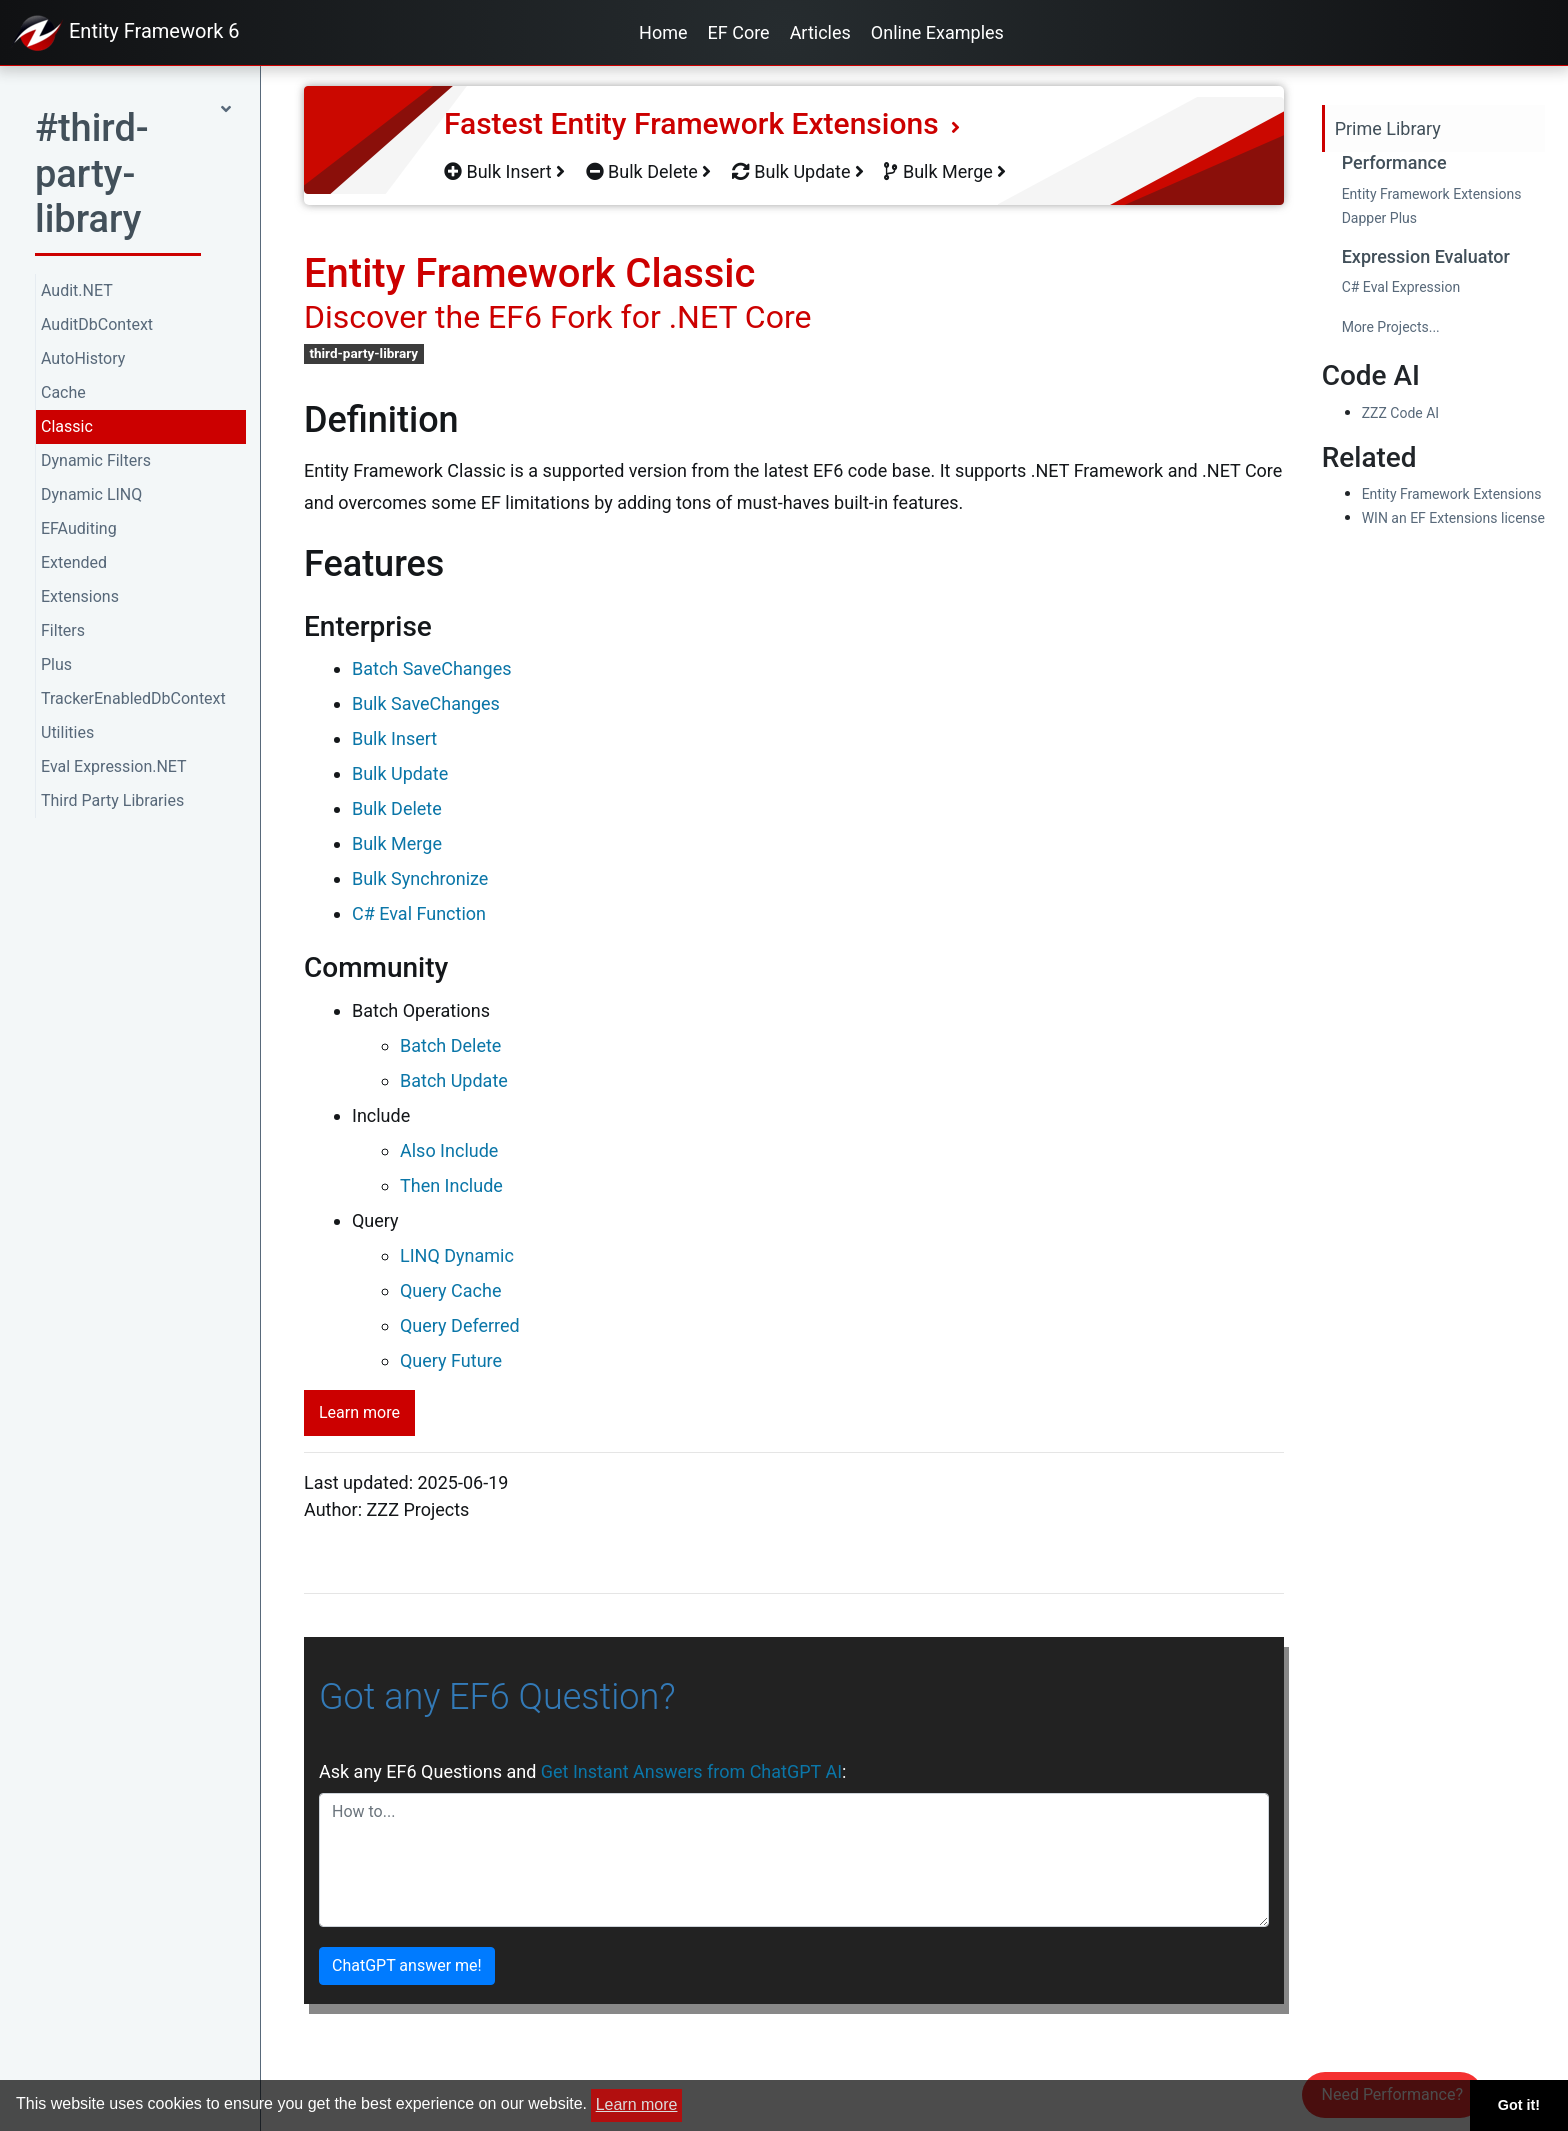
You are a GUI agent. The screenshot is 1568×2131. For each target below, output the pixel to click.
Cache (63, 392)
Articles (820, 32)
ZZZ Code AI (1400, 413)
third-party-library (363, 353)
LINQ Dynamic (457, 1255)
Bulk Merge (945, 171)
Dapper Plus (1379, 218)
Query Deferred (460, 1325)
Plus (56, 664)
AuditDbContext (97, 324)
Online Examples (937, 32)
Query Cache (450, 1290)
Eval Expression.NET (114, 766)
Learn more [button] (637, 2104)
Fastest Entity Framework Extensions (702, 123)
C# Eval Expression (1401, 287)
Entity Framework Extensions (1432, 194)
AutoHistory (83, 358)
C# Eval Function (419, 913)
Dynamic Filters (96, 460)
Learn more (359, 1412)
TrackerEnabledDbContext (133, 698)
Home (663, 32)
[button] (133, 180)
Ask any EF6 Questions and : (582, 1771)
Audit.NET (77, 290)
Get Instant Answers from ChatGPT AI (691, 1771)
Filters (63, 630)
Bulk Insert (504, 171)
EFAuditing (79, 528)
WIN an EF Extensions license (1453, 518)
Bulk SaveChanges (426, 703)
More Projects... (1391, 327)
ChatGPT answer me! (407, 1965)
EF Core (739, 32)
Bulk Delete (649, 171)
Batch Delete (450, 1045)
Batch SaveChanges (432, 668)
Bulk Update (798, 171)
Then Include (451, 1185)
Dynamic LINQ (91, 494)
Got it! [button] (1519, 2105)
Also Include (449, 1150)
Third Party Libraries (112, 800)
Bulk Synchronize (420, 878)
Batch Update (454, 1080)
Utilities (67, 732)
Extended (74, 562)
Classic (67, 426)
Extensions (80, 596)
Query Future (451, 1360)
